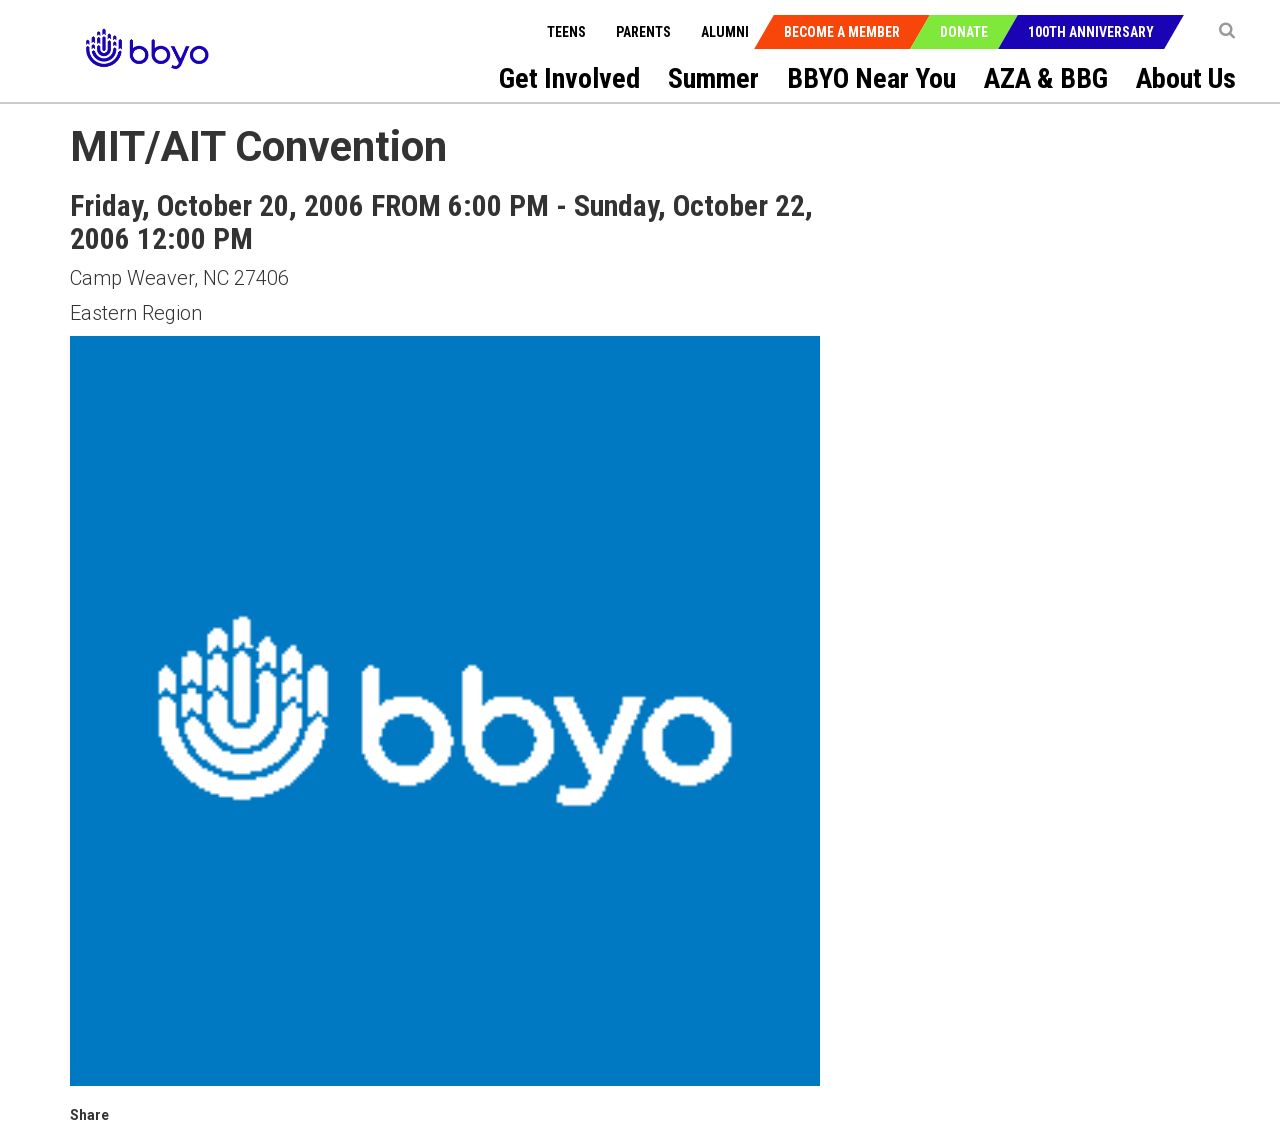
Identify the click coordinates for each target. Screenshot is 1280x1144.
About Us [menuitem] (1186, 78)
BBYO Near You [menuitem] (871, 78)
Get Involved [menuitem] (569, 78)
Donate (964, 32)
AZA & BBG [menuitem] (1046, 78)
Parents (643, 32)
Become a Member (842, 32)
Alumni (725, 32)
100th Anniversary (1091, 32)
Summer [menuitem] (713, 78)
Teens (566, 32)
